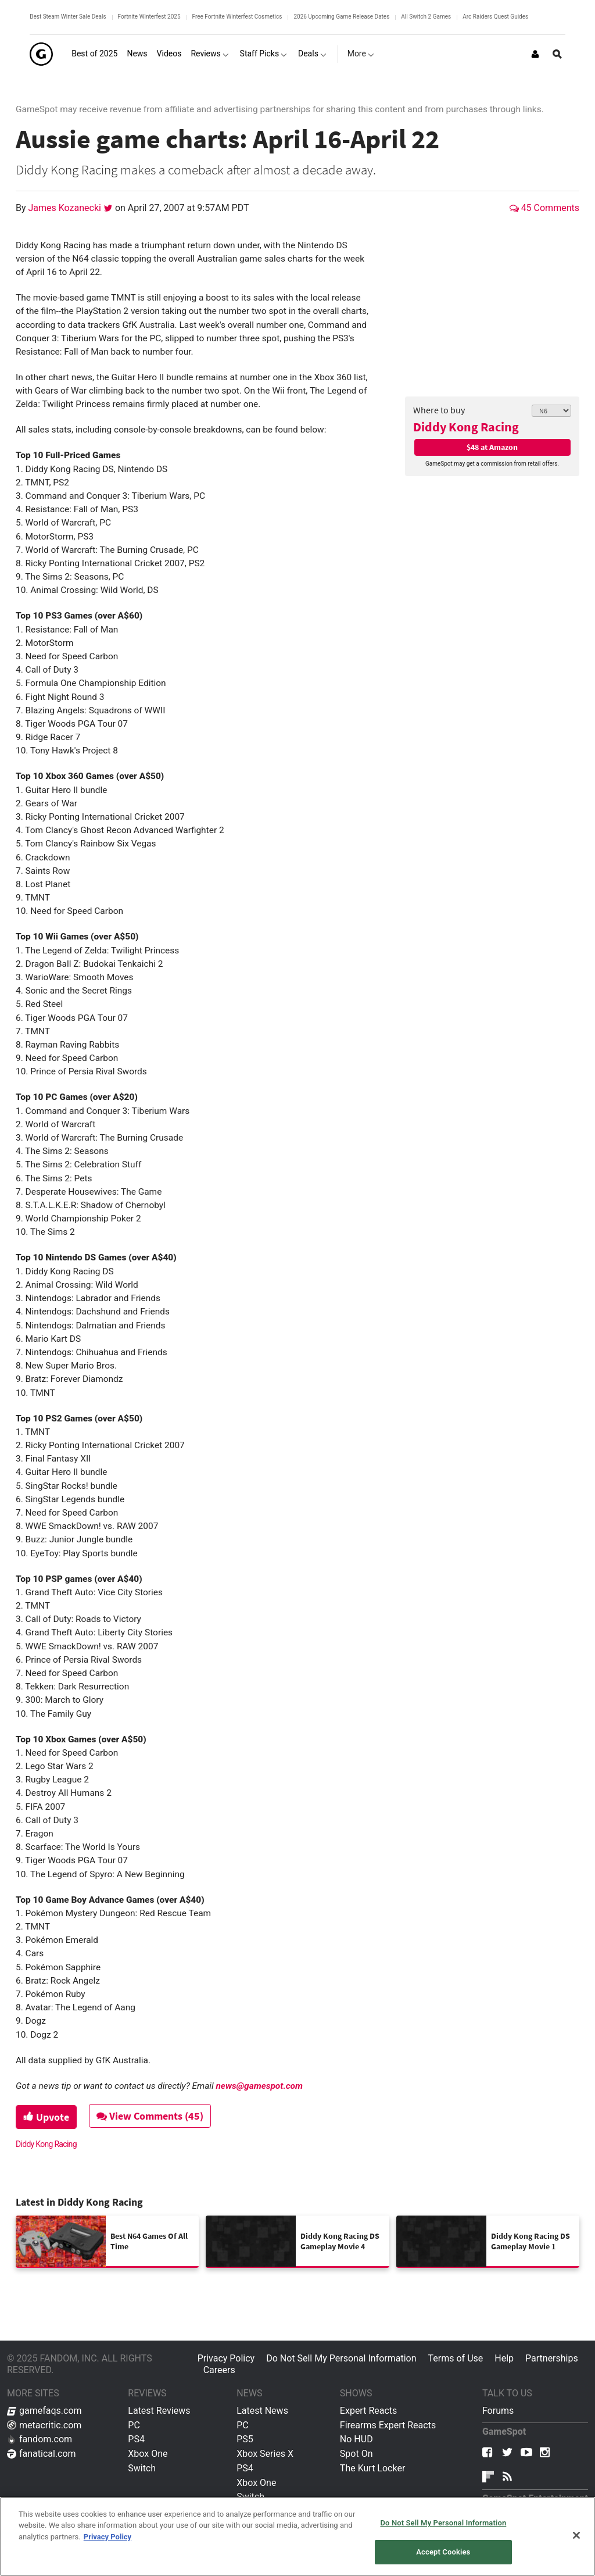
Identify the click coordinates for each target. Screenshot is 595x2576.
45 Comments (544, 207)
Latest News (262, 2410)
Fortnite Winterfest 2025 (149, 16)
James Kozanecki (65, 207)
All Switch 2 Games (426, 16)
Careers (219, 2369)
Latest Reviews (159, 2410)
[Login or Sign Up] (535, 54)
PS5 (244, 2439)
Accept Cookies (443, 2552)
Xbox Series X (264, 2453)
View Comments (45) (149, 2116)
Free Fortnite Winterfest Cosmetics (237, 16)
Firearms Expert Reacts (388, 2425)
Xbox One (147, 2453)
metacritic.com (44, 2425)
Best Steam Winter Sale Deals (68, 16)
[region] (297, 2536)
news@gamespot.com (259, 2086)
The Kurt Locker (372, 2468)
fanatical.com (41, 2453)
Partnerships (551, 2358)
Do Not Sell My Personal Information (341, 2358)
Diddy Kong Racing (466, 427)
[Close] (576, 2535)
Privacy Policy (226, 2358)
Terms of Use (455, 2358)
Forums (498, 2410)
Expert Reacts (368, 2410)
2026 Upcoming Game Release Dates (341, 16)
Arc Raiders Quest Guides (495, 16)
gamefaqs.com (44, 2410)
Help (504, 2358)
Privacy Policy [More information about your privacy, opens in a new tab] (107, 2536)
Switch (142, 2468)
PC (134, 2425)
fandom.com (39, 2439)
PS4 (136, 2439)
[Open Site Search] (557, 54)
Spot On (356, 2453)
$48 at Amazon (492, 447)
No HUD (356, 2439)
